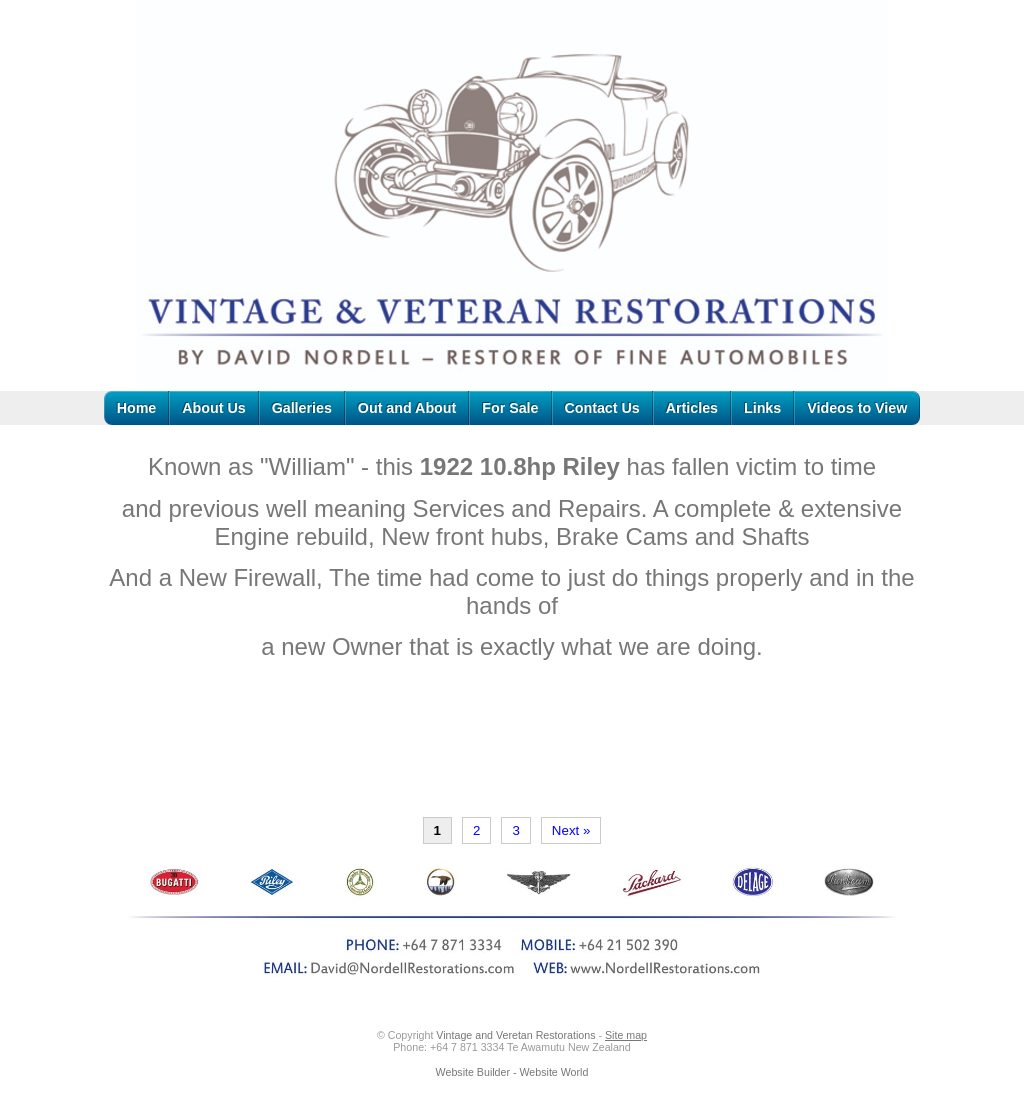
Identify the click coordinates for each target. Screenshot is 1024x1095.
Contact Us (602, 408)
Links (762, 408)
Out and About (407, 408)
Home (137, 408)
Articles (692, 408)
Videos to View (857, 408)
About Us (213, 408)
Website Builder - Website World (512, 1072)
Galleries (302, 408)
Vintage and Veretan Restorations (515, 1035)
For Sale (510, 408)
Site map (626, 1035)
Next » (571, 830)
